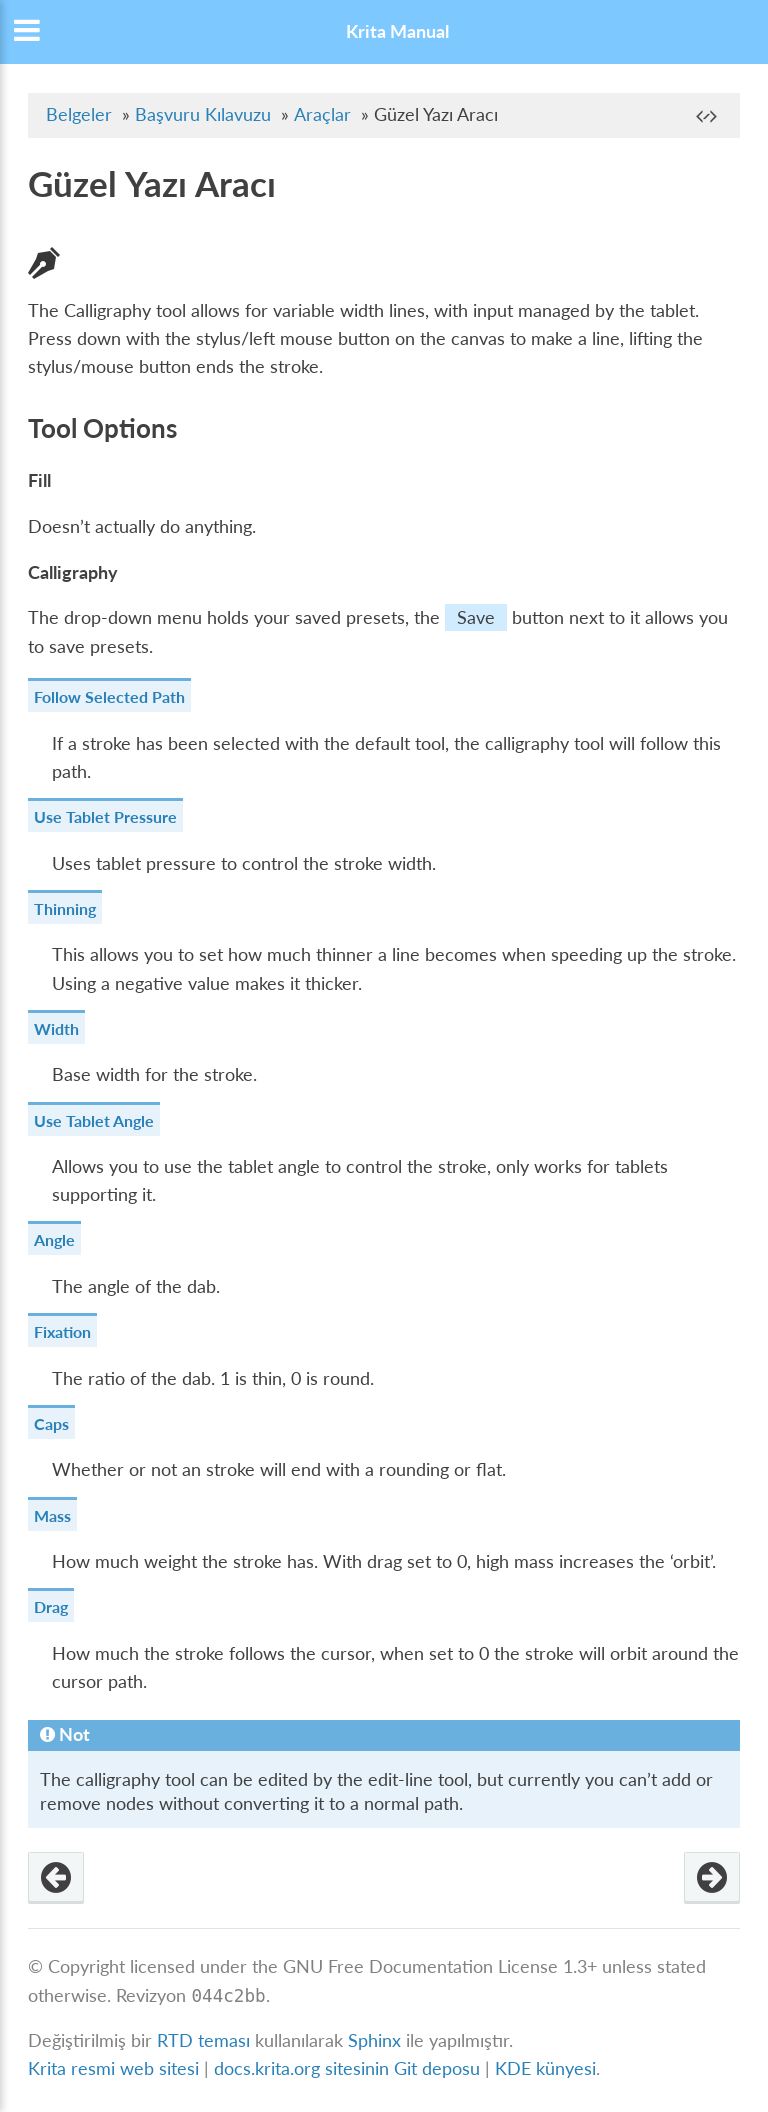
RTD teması (203, 2040)
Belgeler (79, 114)
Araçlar (322, 114)
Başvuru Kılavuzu (203, 114)
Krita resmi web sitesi (113, 2068)
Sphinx (374, 2040)
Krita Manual (397, 31)
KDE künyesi (545, 2068)
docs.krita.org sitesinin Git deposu (349, 2068)
